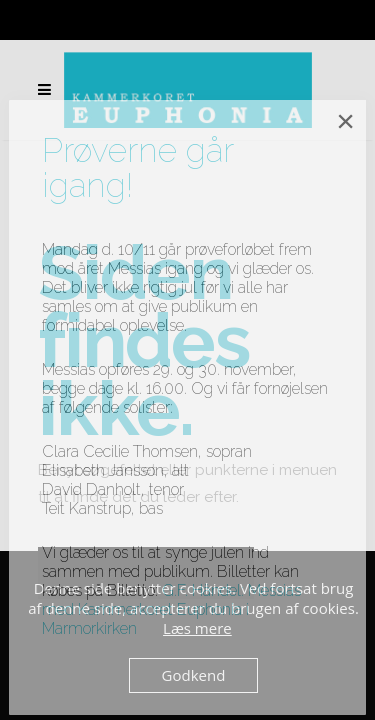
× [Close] (345, 121)
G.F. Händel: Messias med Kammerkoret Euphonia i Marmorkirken (171, 609)
